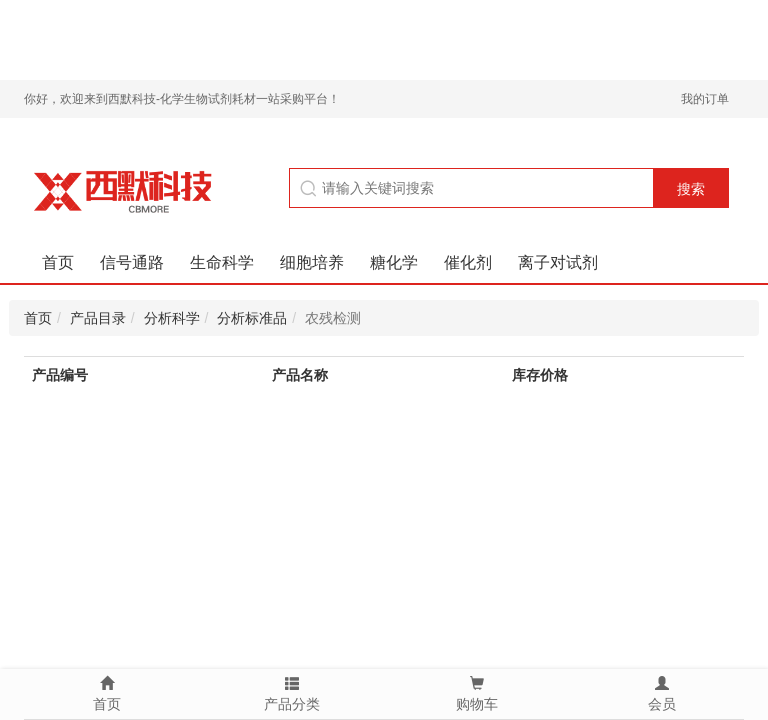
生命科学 (222, 262)
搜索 (691, 189)
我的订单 (705, 99)
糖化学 (394, 262)
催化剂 (468, 262)
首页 (58, 262)
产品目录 (98, 318)
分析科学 (172, 318)
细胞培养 (312, 262)
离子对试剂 (558, 262)
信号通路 (132, 262)
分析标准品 (252, 318)
